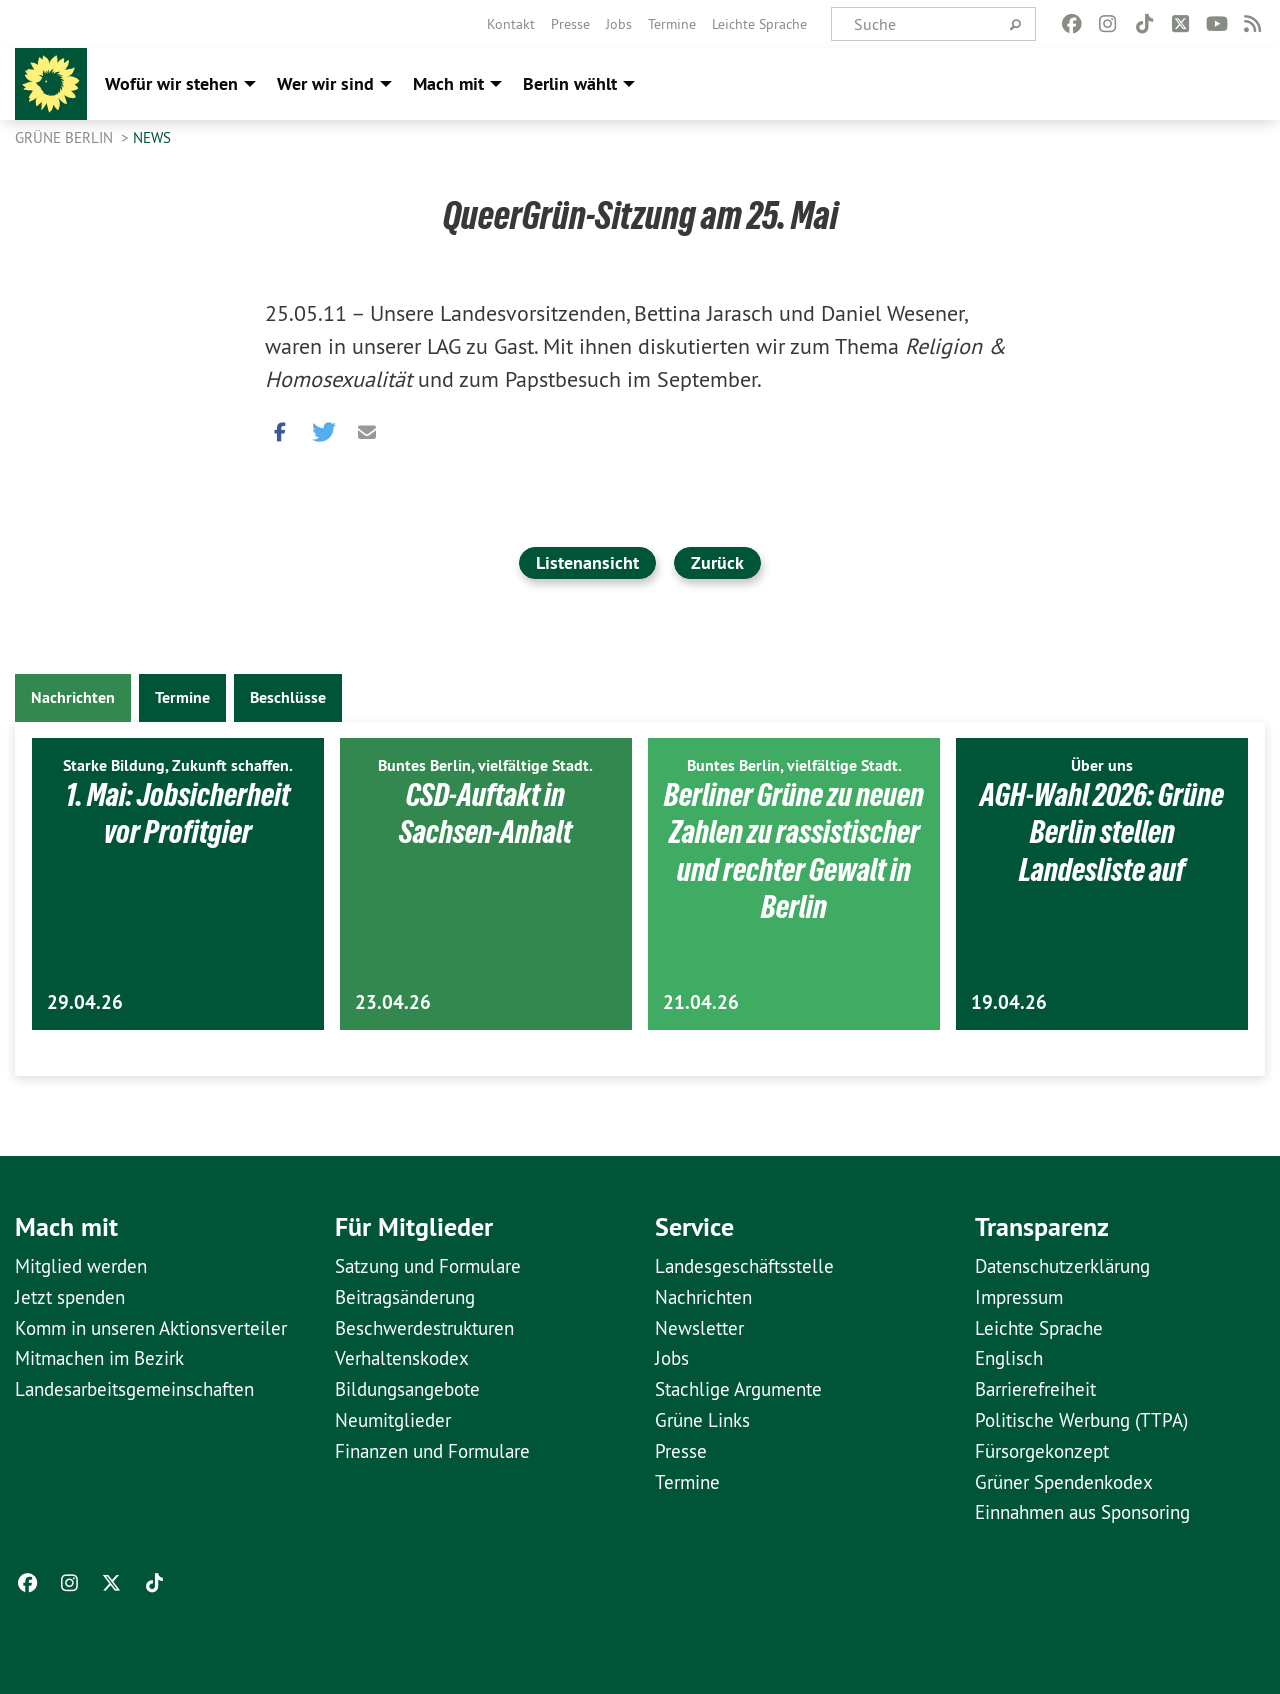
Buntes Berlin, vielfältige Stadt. (485, 765)
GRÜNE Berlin (66, 137)
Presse (570, 24)
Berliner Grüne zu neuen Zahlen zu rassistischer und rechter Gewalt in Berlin (794, 851)
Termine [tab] (182, 697)
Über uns (1102, 765)
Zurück (717, 562)
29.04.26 (85, 1002)
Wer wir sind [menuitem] (325, 83)
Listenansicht (587, 562)
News (152, 137)
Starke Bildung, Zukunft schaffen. (178, 765)
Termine (672, 24)
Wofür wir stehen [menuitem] (171, 83)
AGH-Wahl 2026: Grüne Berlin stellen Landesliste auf (1102, 832)
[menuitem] (511, 24)
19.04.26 (1009, 1002)
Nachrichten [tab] (73, 697)
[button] (280, 427)
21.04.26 (701, 1002)
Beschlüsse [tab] (288, 697)
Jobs (619, 24)
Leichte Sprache (759, 24)
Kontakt (511, 24)
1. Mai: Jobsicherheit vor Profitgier (178, 814)
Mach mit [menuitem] (448, 83)
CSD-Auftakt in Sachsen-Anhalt (485, 814)
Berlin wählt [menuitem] (570, 83)
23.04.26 (393, 1002)
